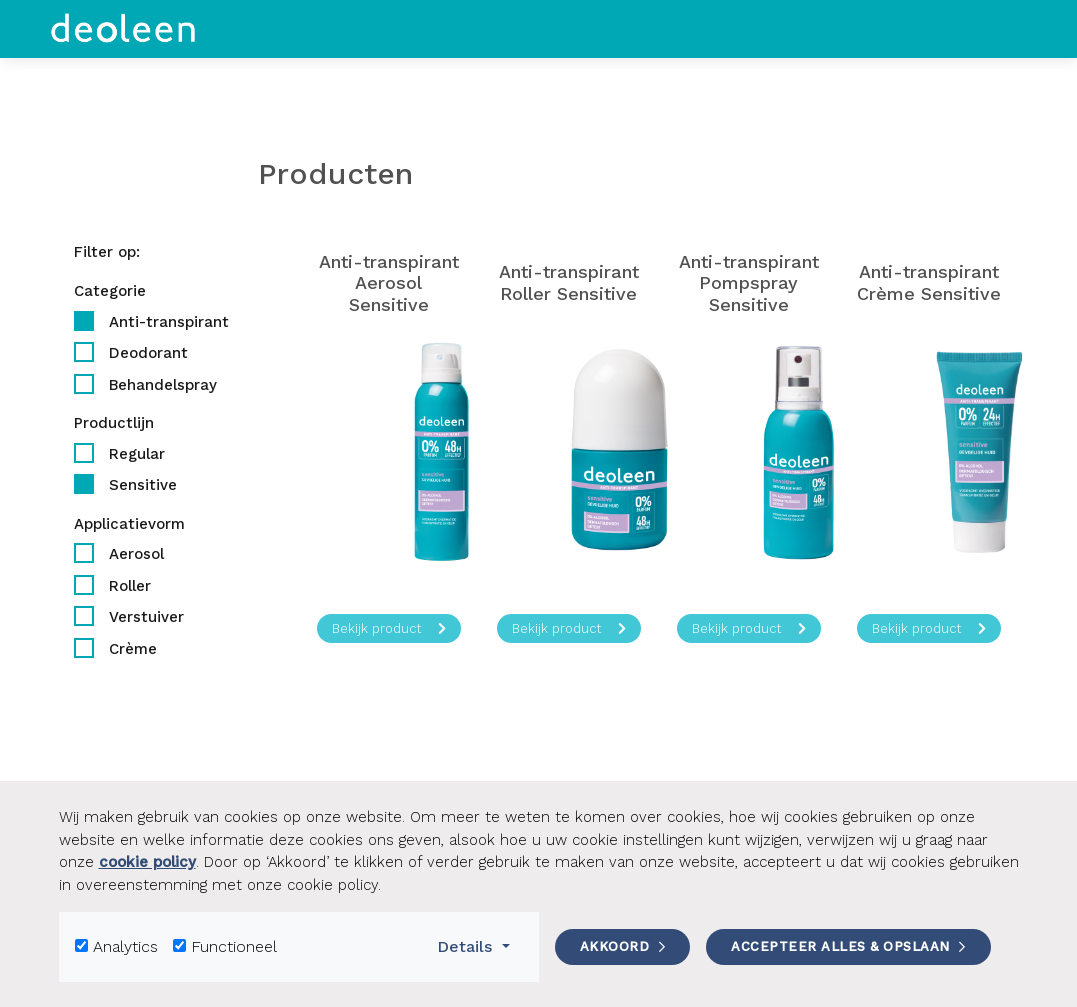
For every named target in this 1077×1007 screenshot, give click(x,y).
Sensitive (143, 485)
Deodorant (148, 353)
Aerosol (136, 554)
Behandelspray (163, 385)
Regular (137, 454)
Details (479, 945)
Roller (130, 586)
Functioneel (234, 946)
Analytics (125, 946)
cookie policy (147, 862)
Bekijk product (389, 628)
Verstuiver (146, 617)
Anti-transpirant (169, 322)
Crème (133, 649)
